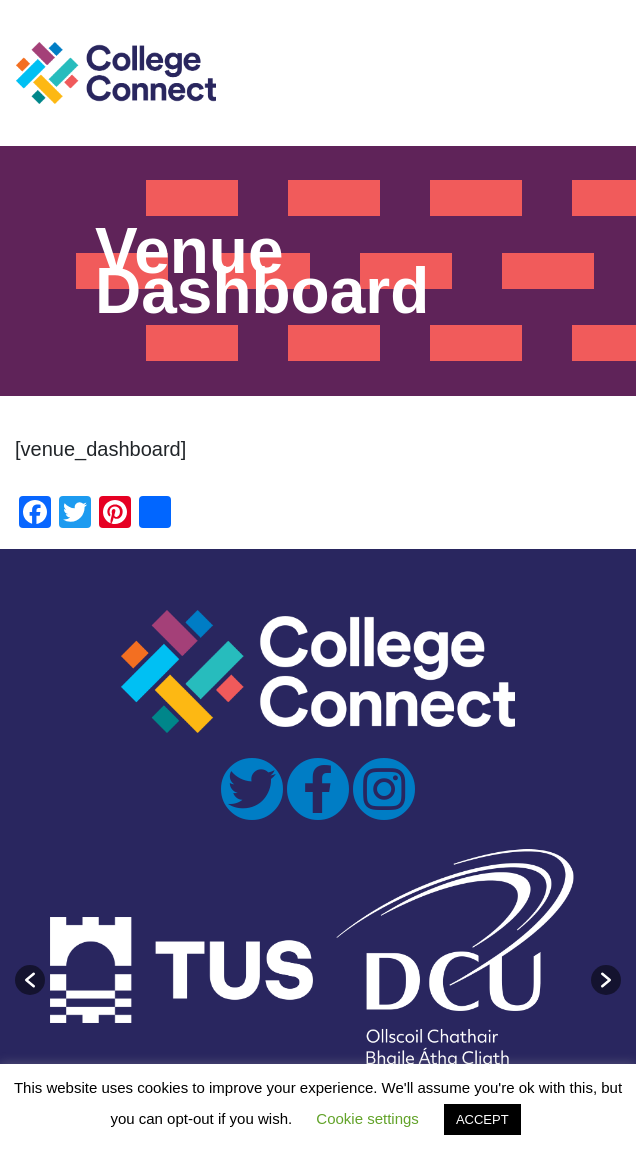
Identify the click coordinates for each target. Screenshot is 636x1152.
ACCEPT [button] (482, 1119)
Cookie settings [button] (367, 1118)
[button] (30, 980)
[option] (181, 970)
